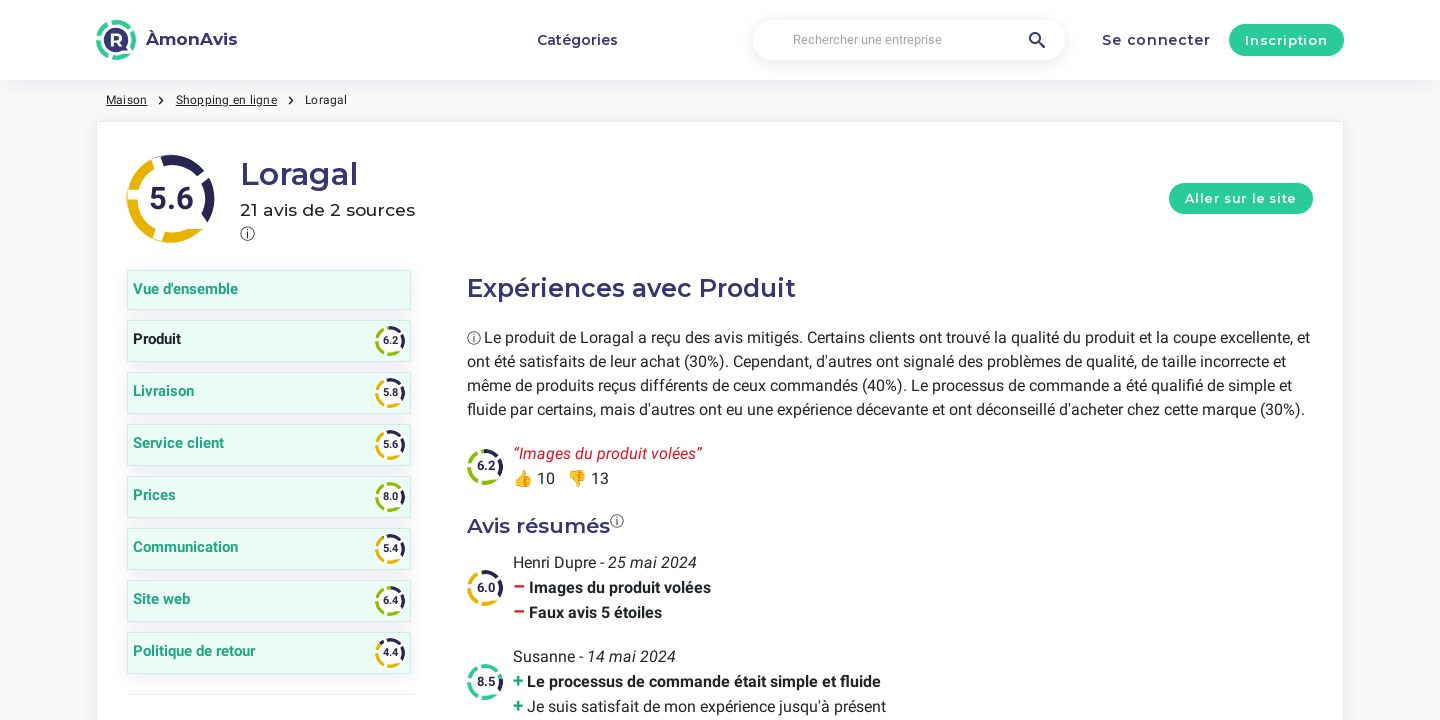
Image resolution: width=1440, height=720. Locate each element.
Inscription (1286, 40)
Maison (126, 100)
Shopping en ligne (226, 100)
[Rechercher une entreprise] (909, 40)
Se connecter (1156, 40)
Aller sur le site (1241, 198)
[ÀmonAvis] (167, 40)
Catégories (577, 40)
